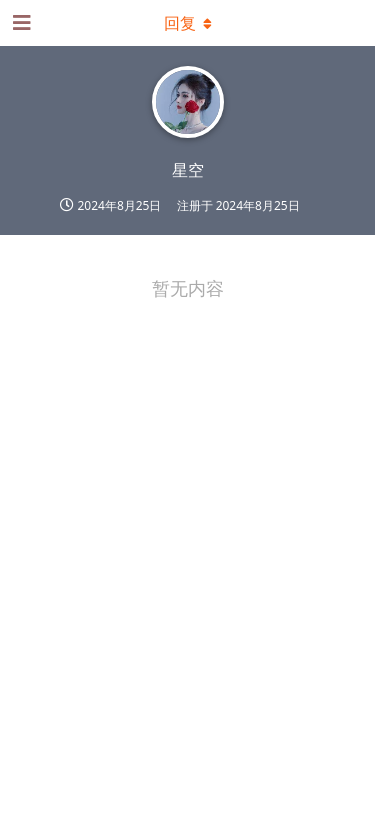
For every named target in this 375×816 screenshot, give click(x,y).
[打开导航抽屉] (20, 23)
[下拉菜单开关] (188, 23)
